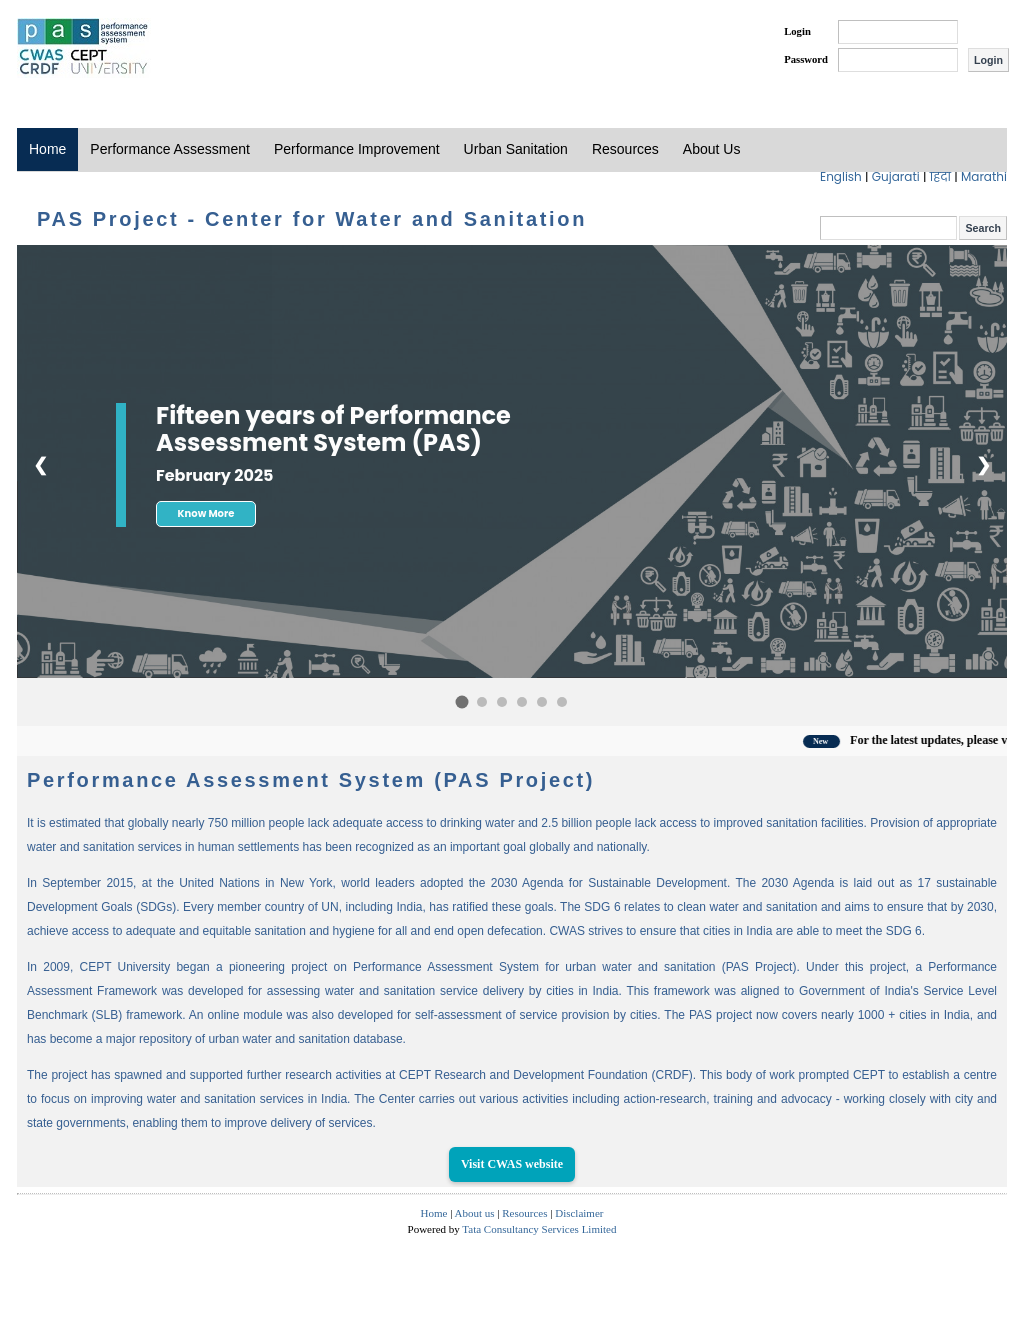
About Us (712, 149)
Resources (625, 149)
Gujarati (897, 176)
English (842, 176)
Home (47, 149)
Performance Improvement (357, 149)
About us (475, 1213)
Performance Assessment (170, 149)
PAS (84, 48)
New (842, 741)
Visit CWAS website (512, 1164)
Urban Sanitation (516, 149)
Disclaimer (579, 1213)
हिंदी (942, 176)
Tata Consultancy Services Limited (539, 1229)
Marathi (984, 176)
